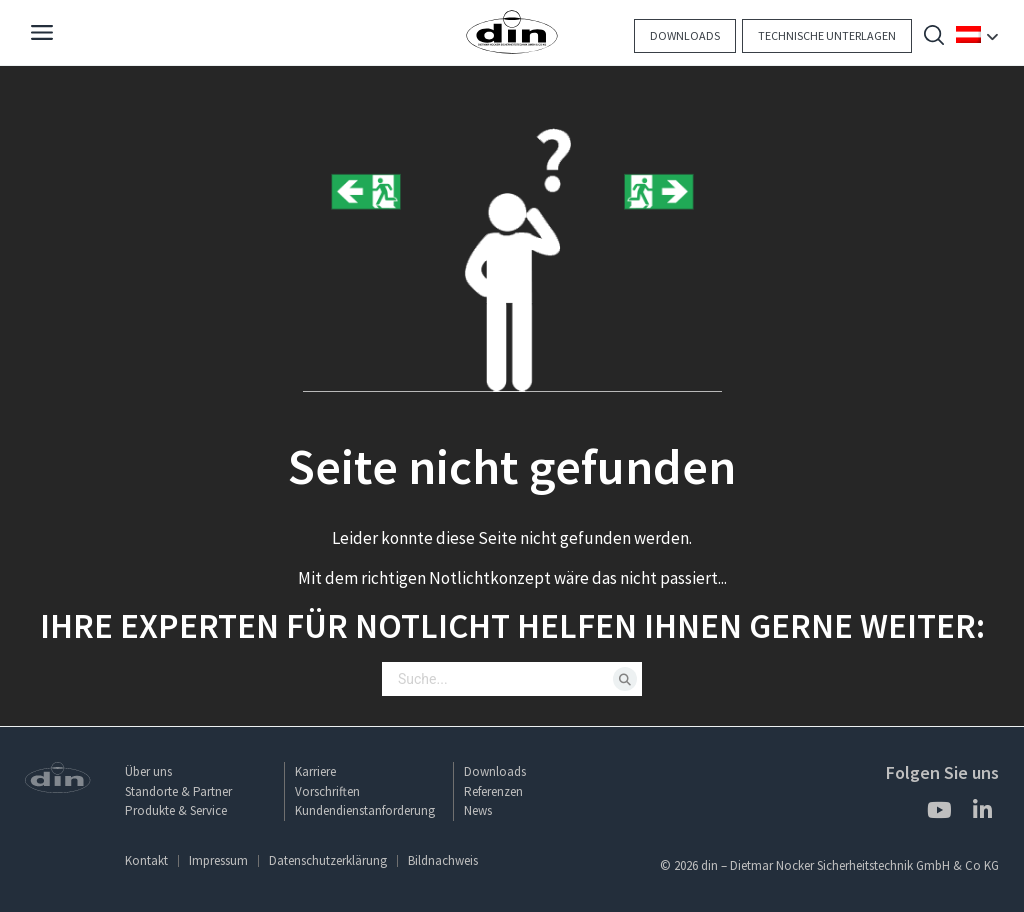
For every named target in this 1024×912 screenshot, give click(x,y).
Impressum (218, 860)
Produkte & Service (176, 810)
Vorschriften (327, 791)
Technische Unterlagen (827, 35)
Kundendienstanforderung (365, 810)
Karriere (315, 771)
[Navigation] (42, 35)
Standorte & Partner (178, 791)
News (478, 810)
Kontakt (146, 860)
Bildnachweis (443, 860)
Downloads (685, 35)
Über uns (148, 771)
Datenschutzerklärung (328, 860)
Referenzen (493, 791)
